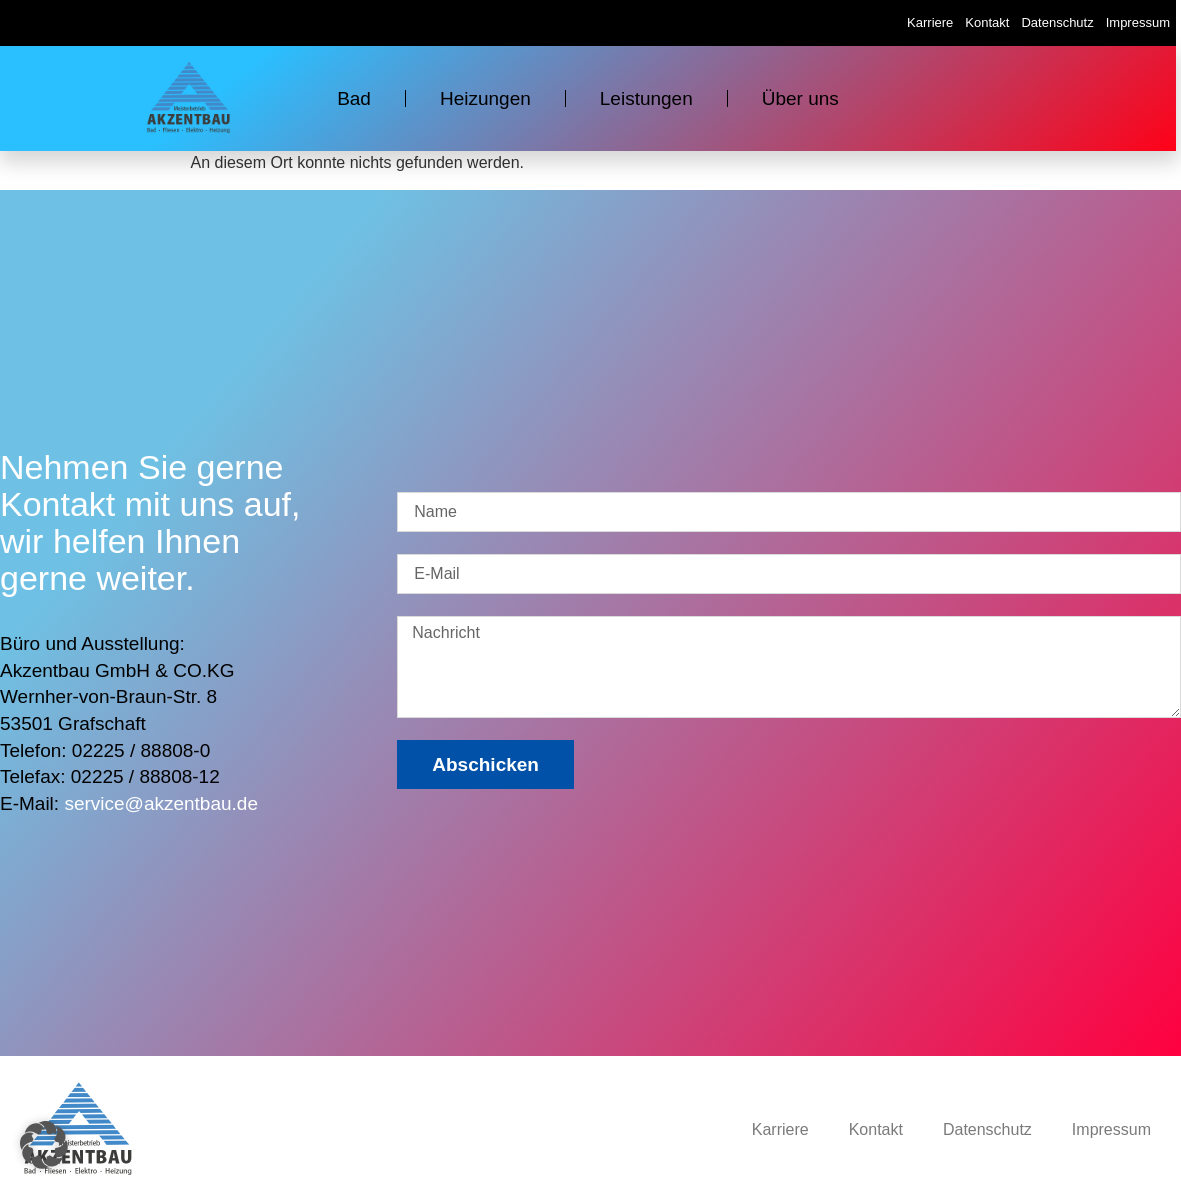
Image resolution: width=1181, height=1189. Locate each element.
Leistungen (646, 98)
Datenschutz (1057, 22)
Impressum (1138, 22)
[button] (44, 1145)
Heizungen (485, 98)
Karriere (930, 22)
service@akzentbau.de (161, 803)
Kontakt (987, 22)
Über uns (800, 98)
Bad (354, 98)
